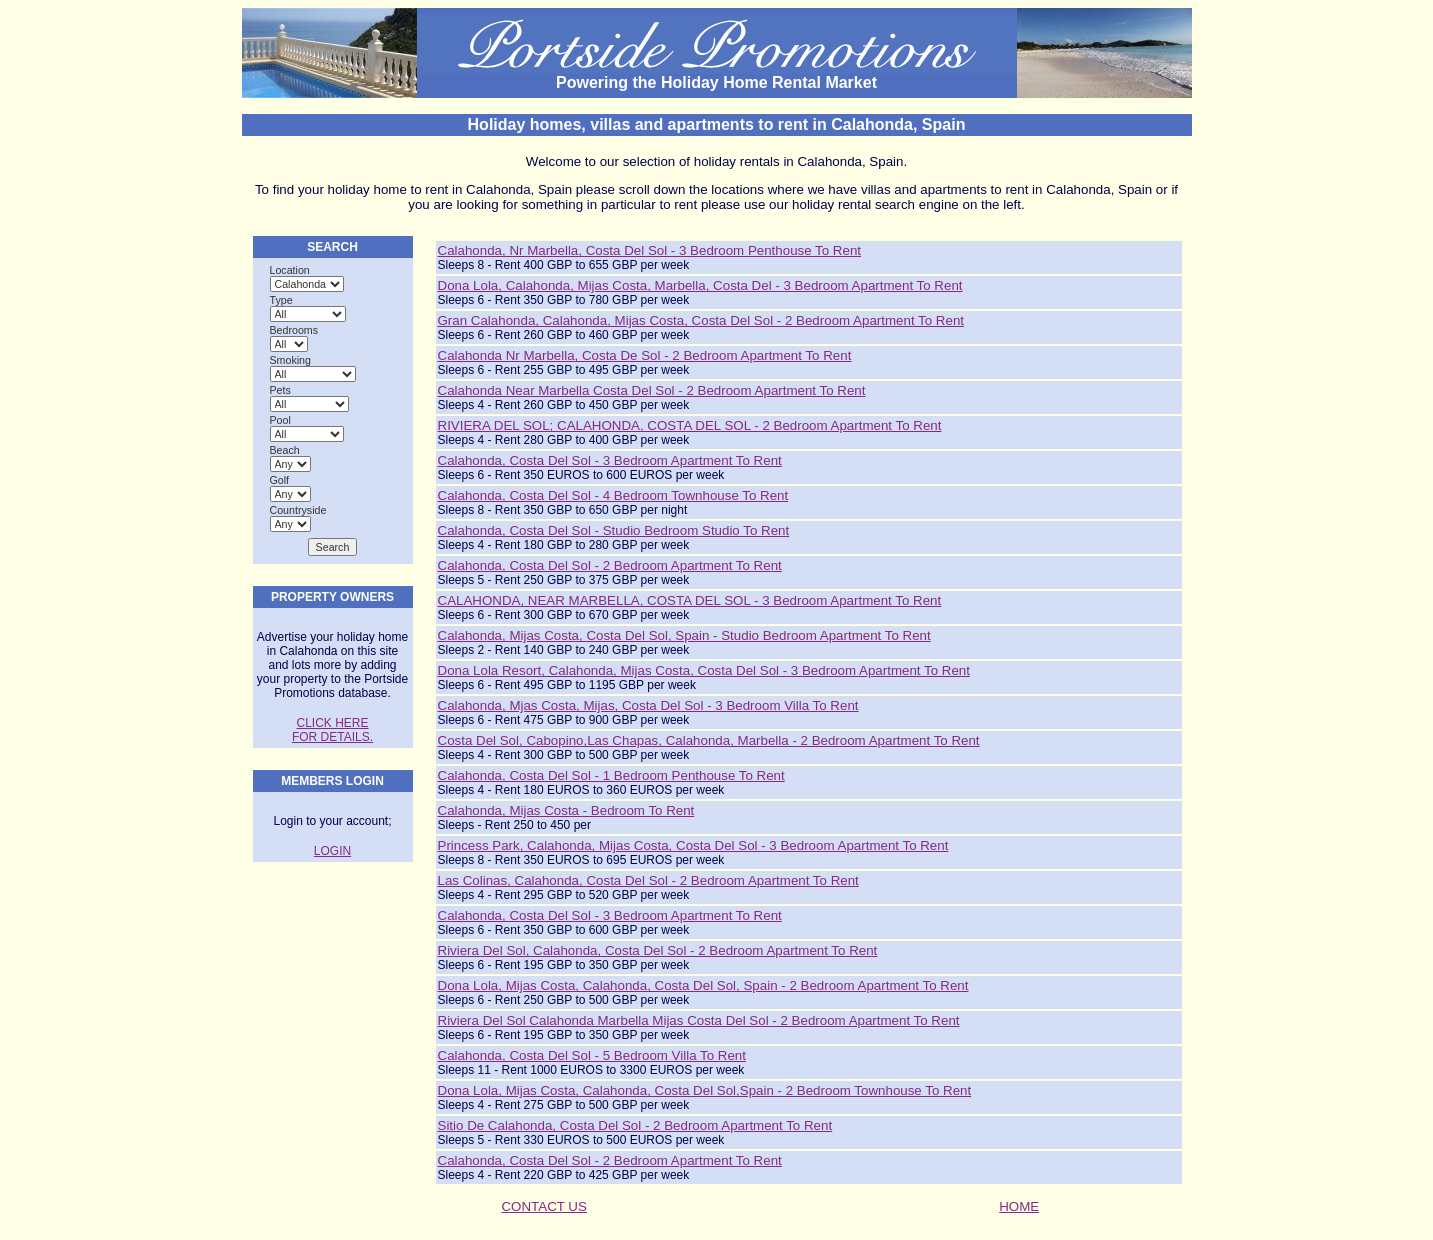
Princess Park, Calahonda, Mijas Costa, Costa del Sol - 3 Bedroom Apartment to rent (693, 845)
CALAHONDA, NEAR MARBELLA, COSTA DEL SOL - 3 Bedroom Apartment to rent (690, 600)
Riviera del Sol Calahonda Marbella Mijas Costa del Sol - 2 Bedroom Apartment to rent (699, 1020)
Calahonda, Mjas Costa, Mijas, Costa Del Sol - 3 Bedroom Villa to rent (648, 705)
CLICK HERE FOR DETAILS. (332, 730)
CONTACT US (543, 1206)
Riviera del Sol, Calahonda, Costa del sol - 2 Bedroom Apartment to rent (658, 950)
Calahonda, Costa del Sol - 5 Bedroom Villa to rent (592, 1055)
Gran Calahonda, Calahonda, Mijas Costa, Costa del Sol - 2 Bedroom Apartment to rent (701, 320)
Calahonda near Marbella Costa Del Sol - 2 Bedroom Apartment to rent (652, 390)
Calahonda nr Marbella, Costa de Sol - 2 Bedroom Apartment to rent (645, 355)
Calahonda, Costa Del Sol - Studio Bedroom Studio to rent (614, 530)
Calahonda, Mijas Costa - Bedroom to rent (566, 810)
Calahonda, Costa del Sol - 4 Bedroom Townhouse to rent (613, 495)
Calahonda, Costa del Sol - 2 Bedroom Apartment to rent (610, 565)
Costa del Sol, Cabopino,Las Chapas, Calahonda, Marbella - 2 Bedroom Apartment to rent (709, 740)
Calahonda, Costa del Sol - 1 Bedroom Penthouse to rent (611, 775)
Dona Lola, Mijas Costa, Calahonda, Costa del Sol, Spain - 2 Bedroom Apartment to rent (703, 985)
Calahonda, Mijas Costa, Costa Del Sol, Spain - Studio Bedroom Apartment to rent (684, 635)
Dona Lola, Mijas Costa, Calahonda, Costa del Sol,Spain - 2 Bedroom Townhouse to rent (705, 1090)
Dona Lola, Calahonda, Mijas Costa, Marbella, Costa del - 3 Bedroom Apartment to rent (700, 285)
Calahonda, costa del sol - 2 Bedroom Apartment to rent (610, 1160)
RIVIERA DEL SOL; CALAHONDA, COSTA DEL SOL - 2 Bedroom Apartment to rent (690, 425)
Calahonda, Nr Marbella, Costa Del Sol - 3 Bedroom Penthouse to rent (650, 250)
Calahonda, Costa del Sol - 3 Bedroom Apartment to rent (610, 460)
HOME (1019, 1206)
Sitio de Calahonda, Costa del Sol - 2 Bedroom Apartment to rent (635, 1125)
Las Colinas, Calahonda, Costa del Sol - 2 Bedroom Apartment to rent (648, 880)
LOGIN (332, 851)
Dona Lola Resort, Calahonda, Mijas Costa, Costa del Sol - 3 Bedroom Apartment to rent (704, 670)
